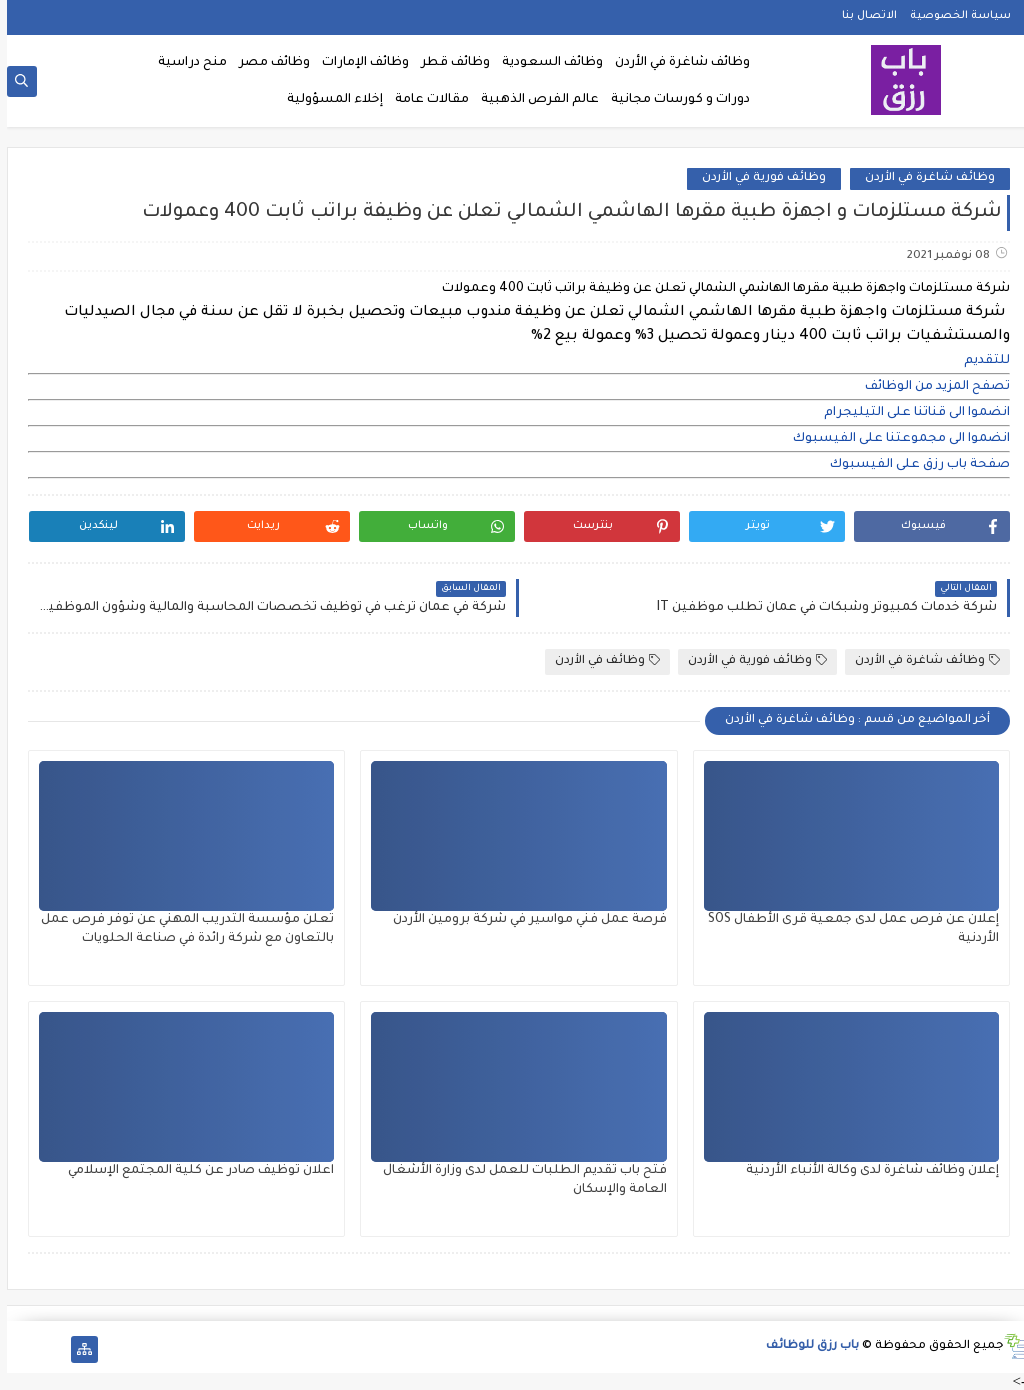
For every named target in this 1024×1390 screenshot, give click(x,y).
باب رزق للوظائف (805, 1346)
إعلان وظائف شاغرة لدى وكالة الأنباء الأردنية (865, 1171)
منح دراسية (185, 63)
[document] (512, 361)
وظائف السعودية (545, 63)
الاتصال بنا (862, 16)
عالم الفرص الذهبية (533, 100)
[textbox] (512, 361)
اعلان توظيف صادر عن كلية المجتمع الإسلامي (194, 1171)
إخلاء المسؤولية (328, 100)
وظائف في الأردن (600, 660)
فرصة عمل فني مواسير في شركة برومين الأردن (523, 920)
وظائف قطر (448, 63)
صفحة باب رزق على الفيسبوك (913, 465)
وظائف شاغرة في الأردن (675, 63)
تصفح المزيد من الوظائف (930, 387)
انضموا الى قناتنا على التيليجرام (910, 413)
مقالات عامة (425, 100)
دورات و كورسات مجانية (673, 100)
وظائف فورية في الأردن (757, 178)
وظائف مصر (267, 63)
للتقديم (980, 361)
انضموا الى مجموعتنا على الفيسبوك (894, 439)
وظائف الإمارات (358, 63)
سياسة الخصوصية (953, 16)
